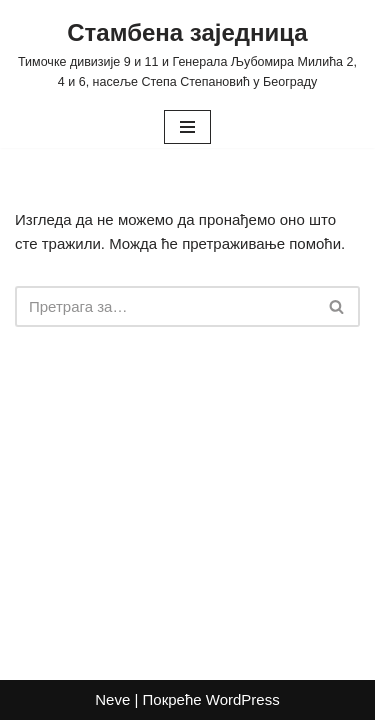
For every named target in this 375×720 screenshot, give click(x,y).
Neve (112, 699)
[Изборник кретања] (187, 127)
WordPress (243, 699)
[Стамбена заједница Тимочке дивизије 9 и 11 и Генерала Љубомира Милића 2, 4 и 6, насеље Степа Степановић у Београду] (187, 53)
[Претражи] (165, 306)
